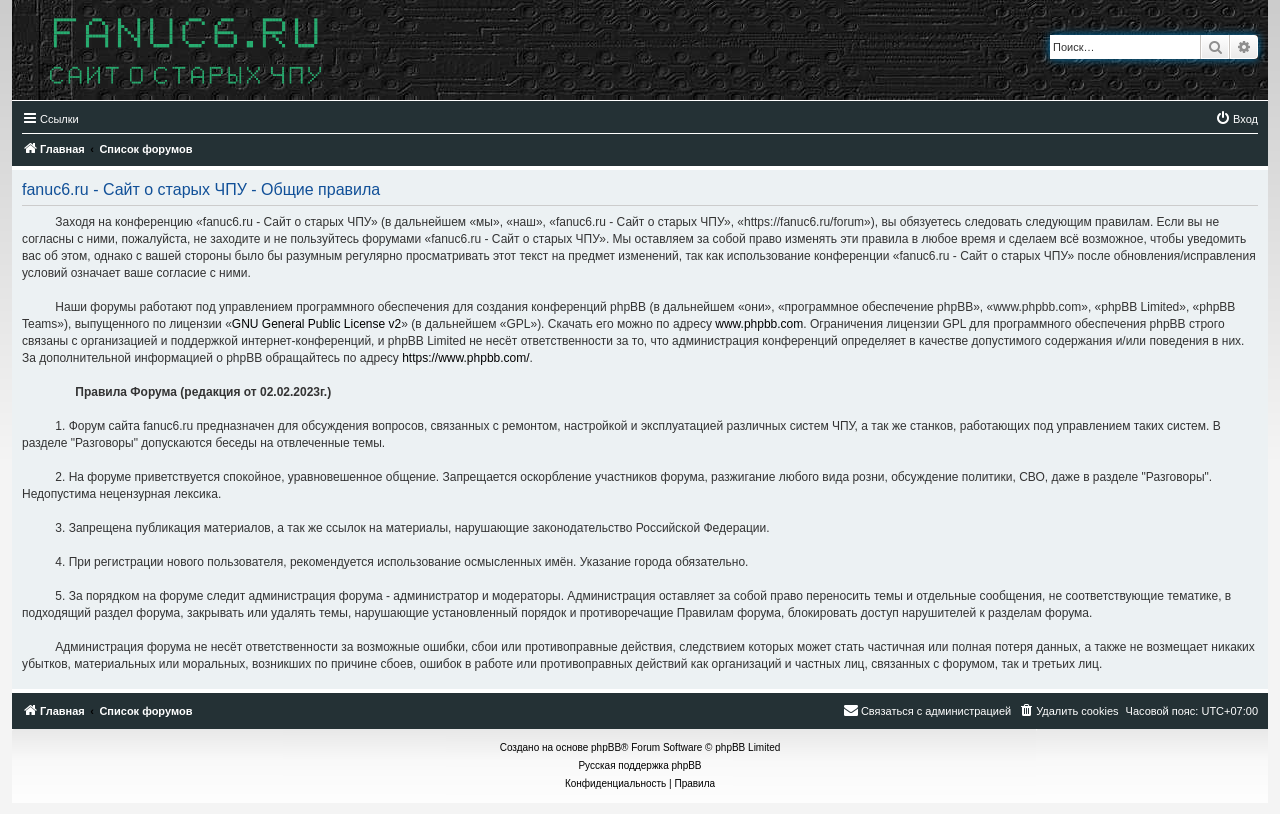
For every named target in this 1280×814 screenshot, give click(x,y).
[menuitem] (1236, 119)
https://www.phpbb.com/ (465, 358)
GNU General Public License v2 (316, 324)
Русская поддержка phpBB (639, 765)
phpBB (606, 747)
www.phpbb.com (759, 324)
